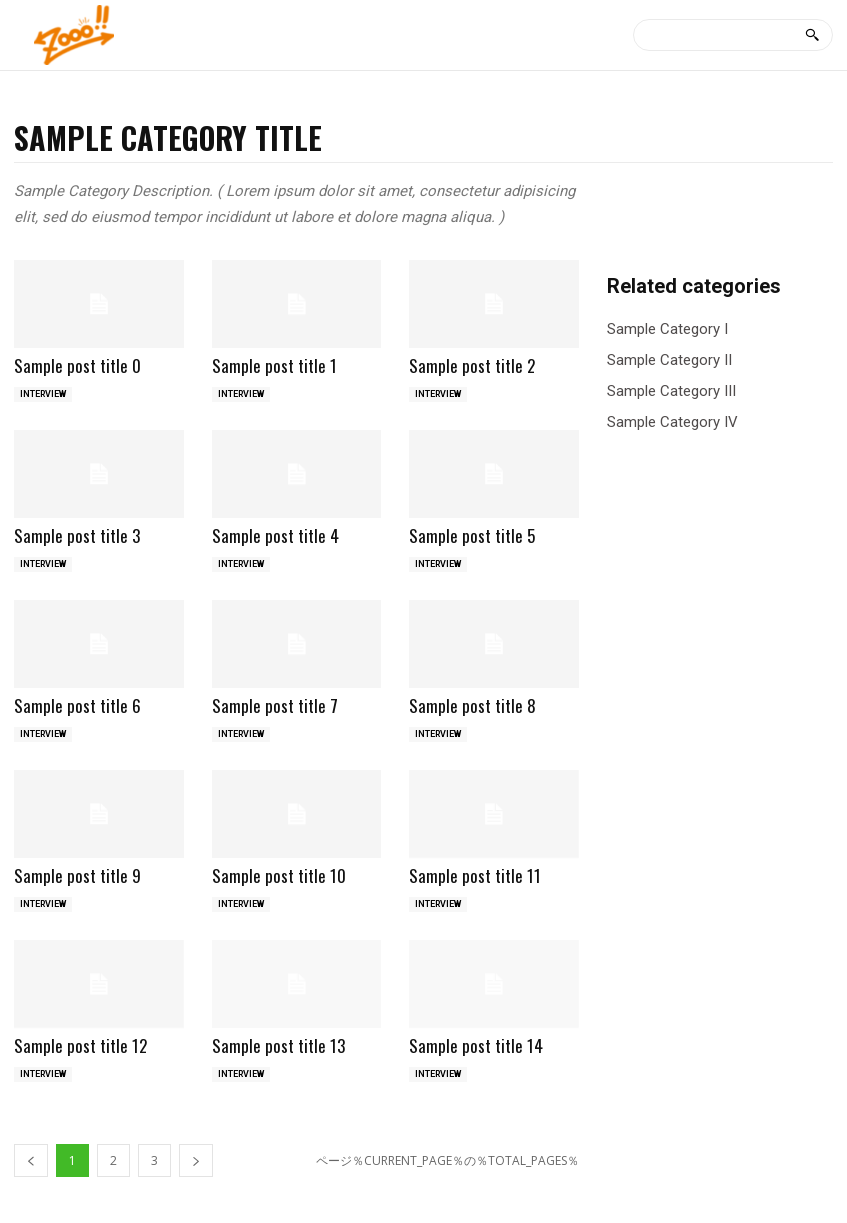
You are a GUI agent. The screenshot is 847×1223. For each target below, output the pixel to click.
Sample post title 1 (274, 365)
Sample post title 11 (475, 875)
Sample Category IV (672, 422)
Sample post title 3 (77, 535)
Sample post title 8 (472, 705)
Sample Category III (671, 391)
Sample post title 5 (472, 535)
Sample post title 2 (472, 365)
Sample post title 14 (476, 1045)
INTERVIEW (43, 394)
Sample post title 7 (275, 705)
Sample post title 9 (77, 875)
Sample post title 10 (279, 875)
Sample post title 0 (77, 365)
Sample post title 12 (80, 1045)
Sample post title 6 (77, 705)
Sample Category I (667, 329)
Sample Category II (669, 360)
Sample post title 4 (275, 535)
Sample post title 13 (278, 1045)
